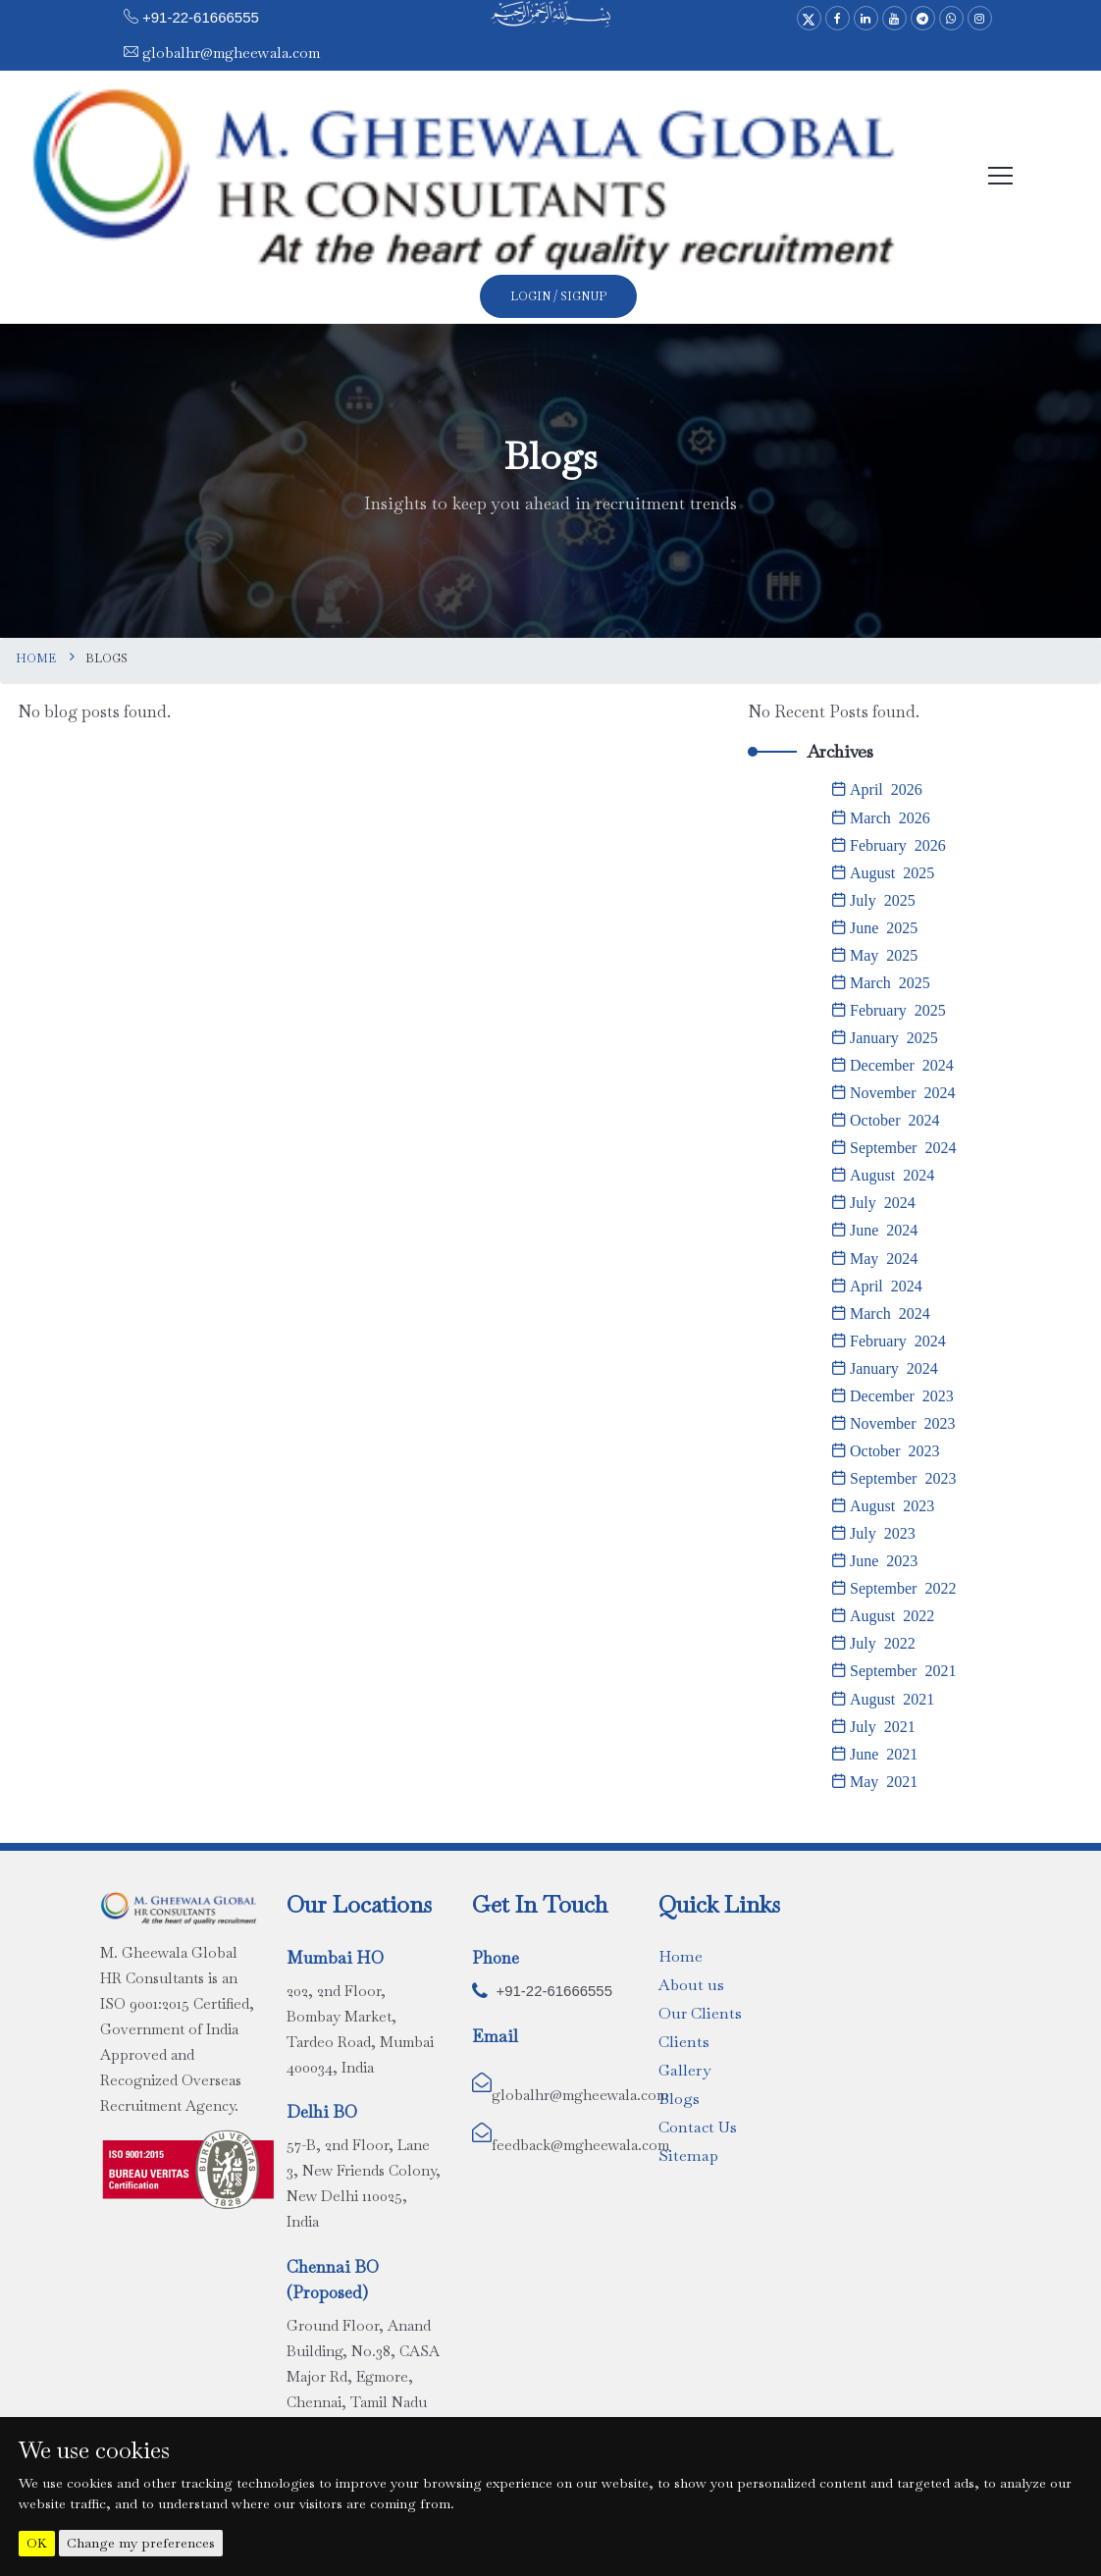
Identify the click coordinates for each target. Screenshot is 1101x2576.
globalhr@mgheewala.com (229, 52)
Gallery (684, 2068)
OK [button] (36, 2543)
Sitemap (688, 2153)
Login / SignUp (558, 296)
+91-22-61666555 (200, 17)
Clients (683, 2039)
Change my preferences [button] (141, 2542)
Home (36, 658)
